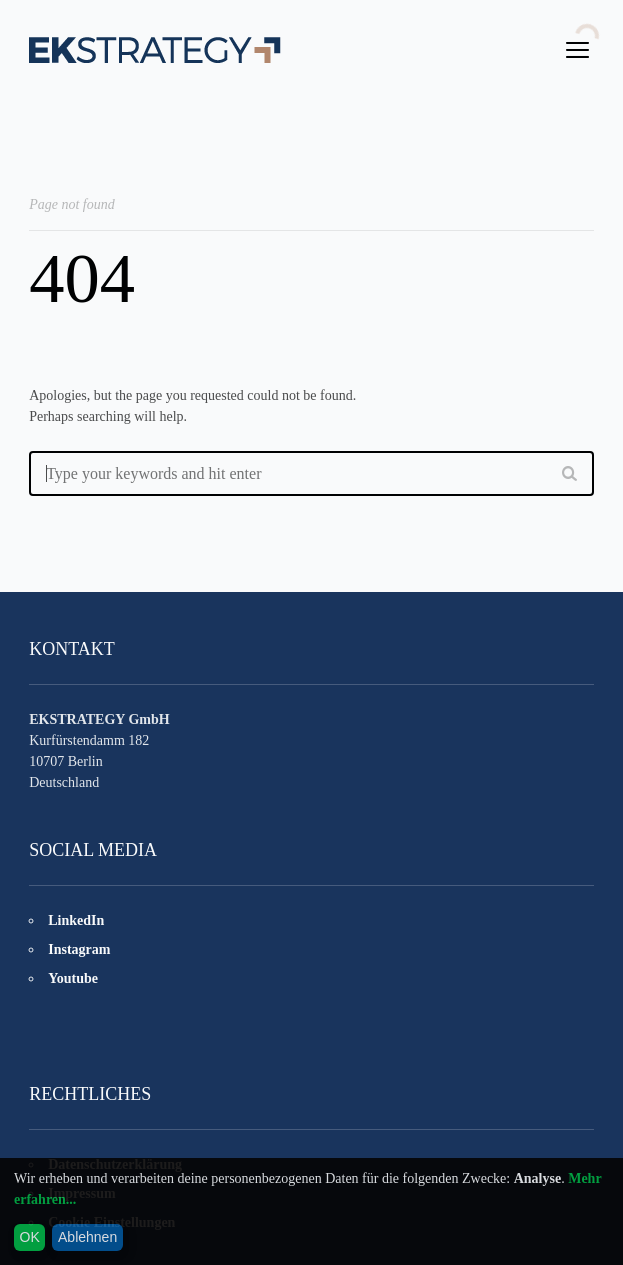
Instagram (79, 949)
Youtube (73, 978)
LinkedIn (76, 920)
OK (30, 1237)
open (578, 50)
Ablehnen (87, 1237)
